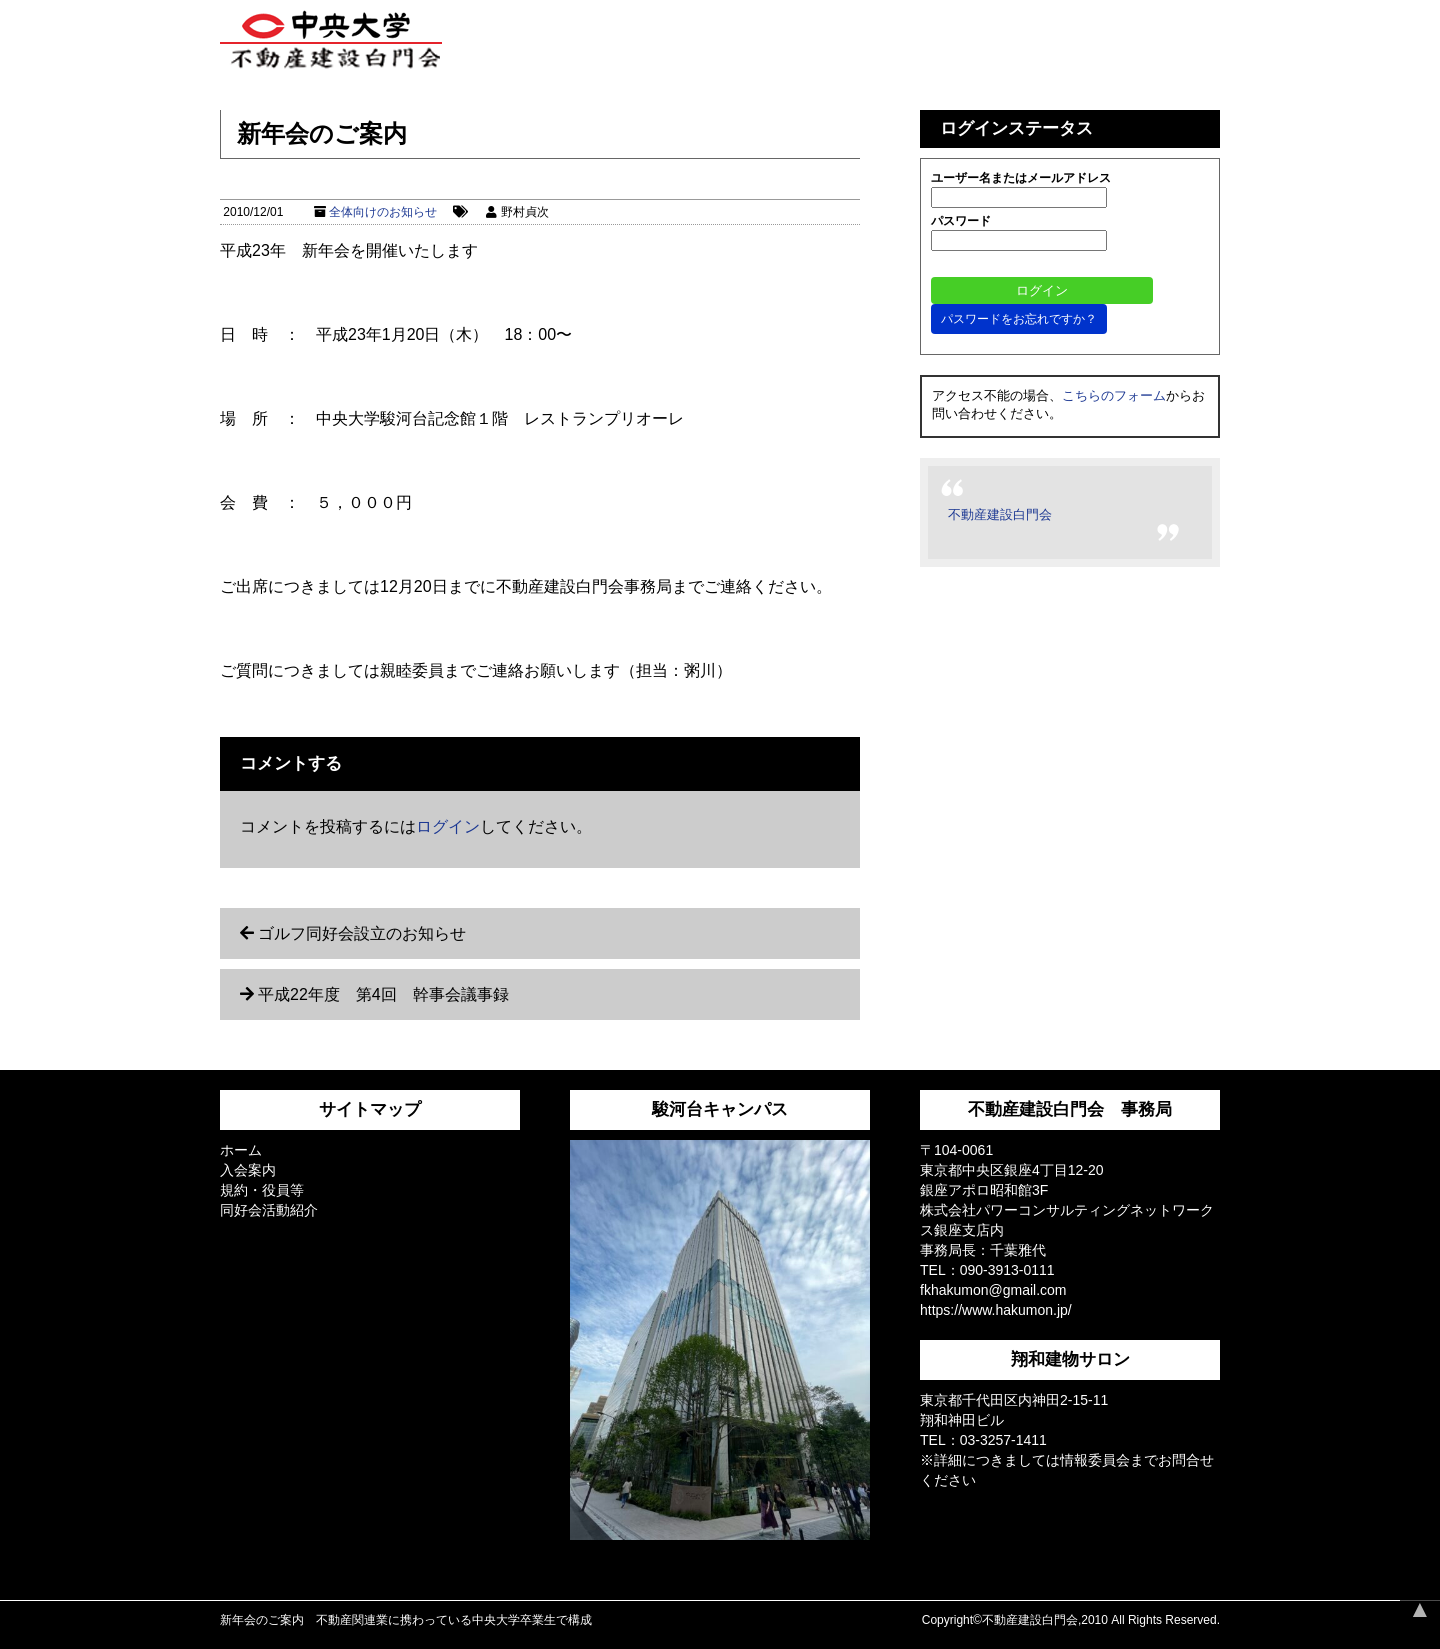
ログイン (448, 826)
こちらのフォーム (1114, 395)
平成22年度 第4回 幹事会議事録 (383, 994)
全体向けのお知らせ (383, 212)
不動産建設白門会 (1000, 514)
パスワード (961, 221)
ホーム (241, 1150)
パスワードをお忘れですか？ (1019, 319)
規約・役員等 (262, 1190)
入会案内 (248, 1170)
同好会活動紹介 (269, 1210)
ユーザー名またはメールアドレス (1021, 178)
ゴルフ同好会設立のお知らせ (362, 933)
